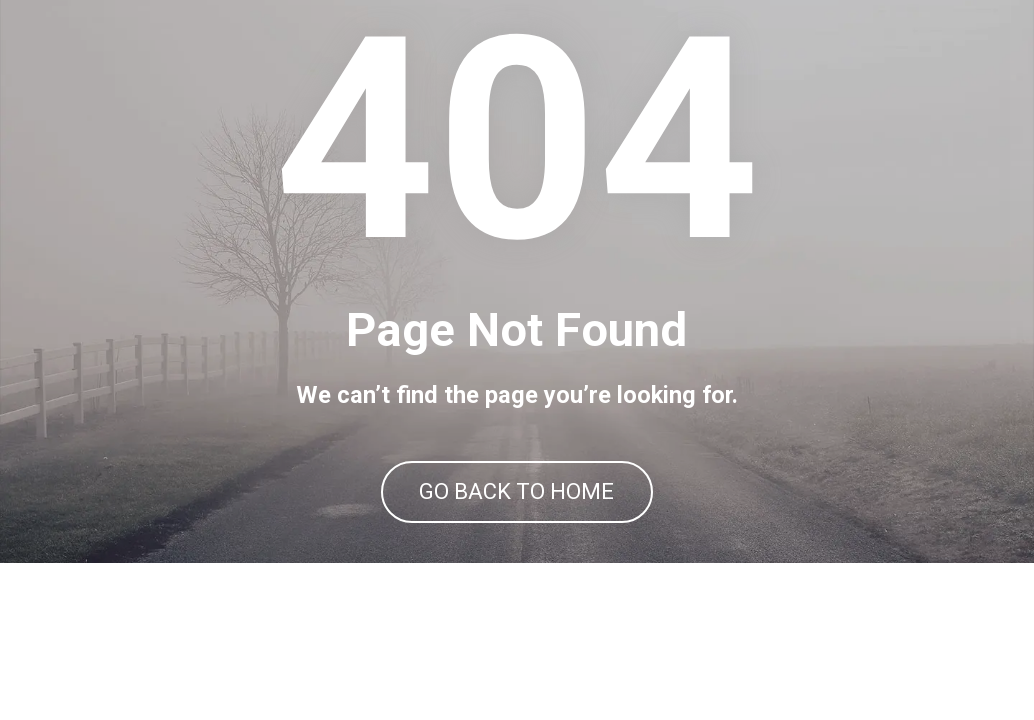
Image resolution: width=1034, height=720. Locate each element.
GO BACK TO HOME (516, 570)
